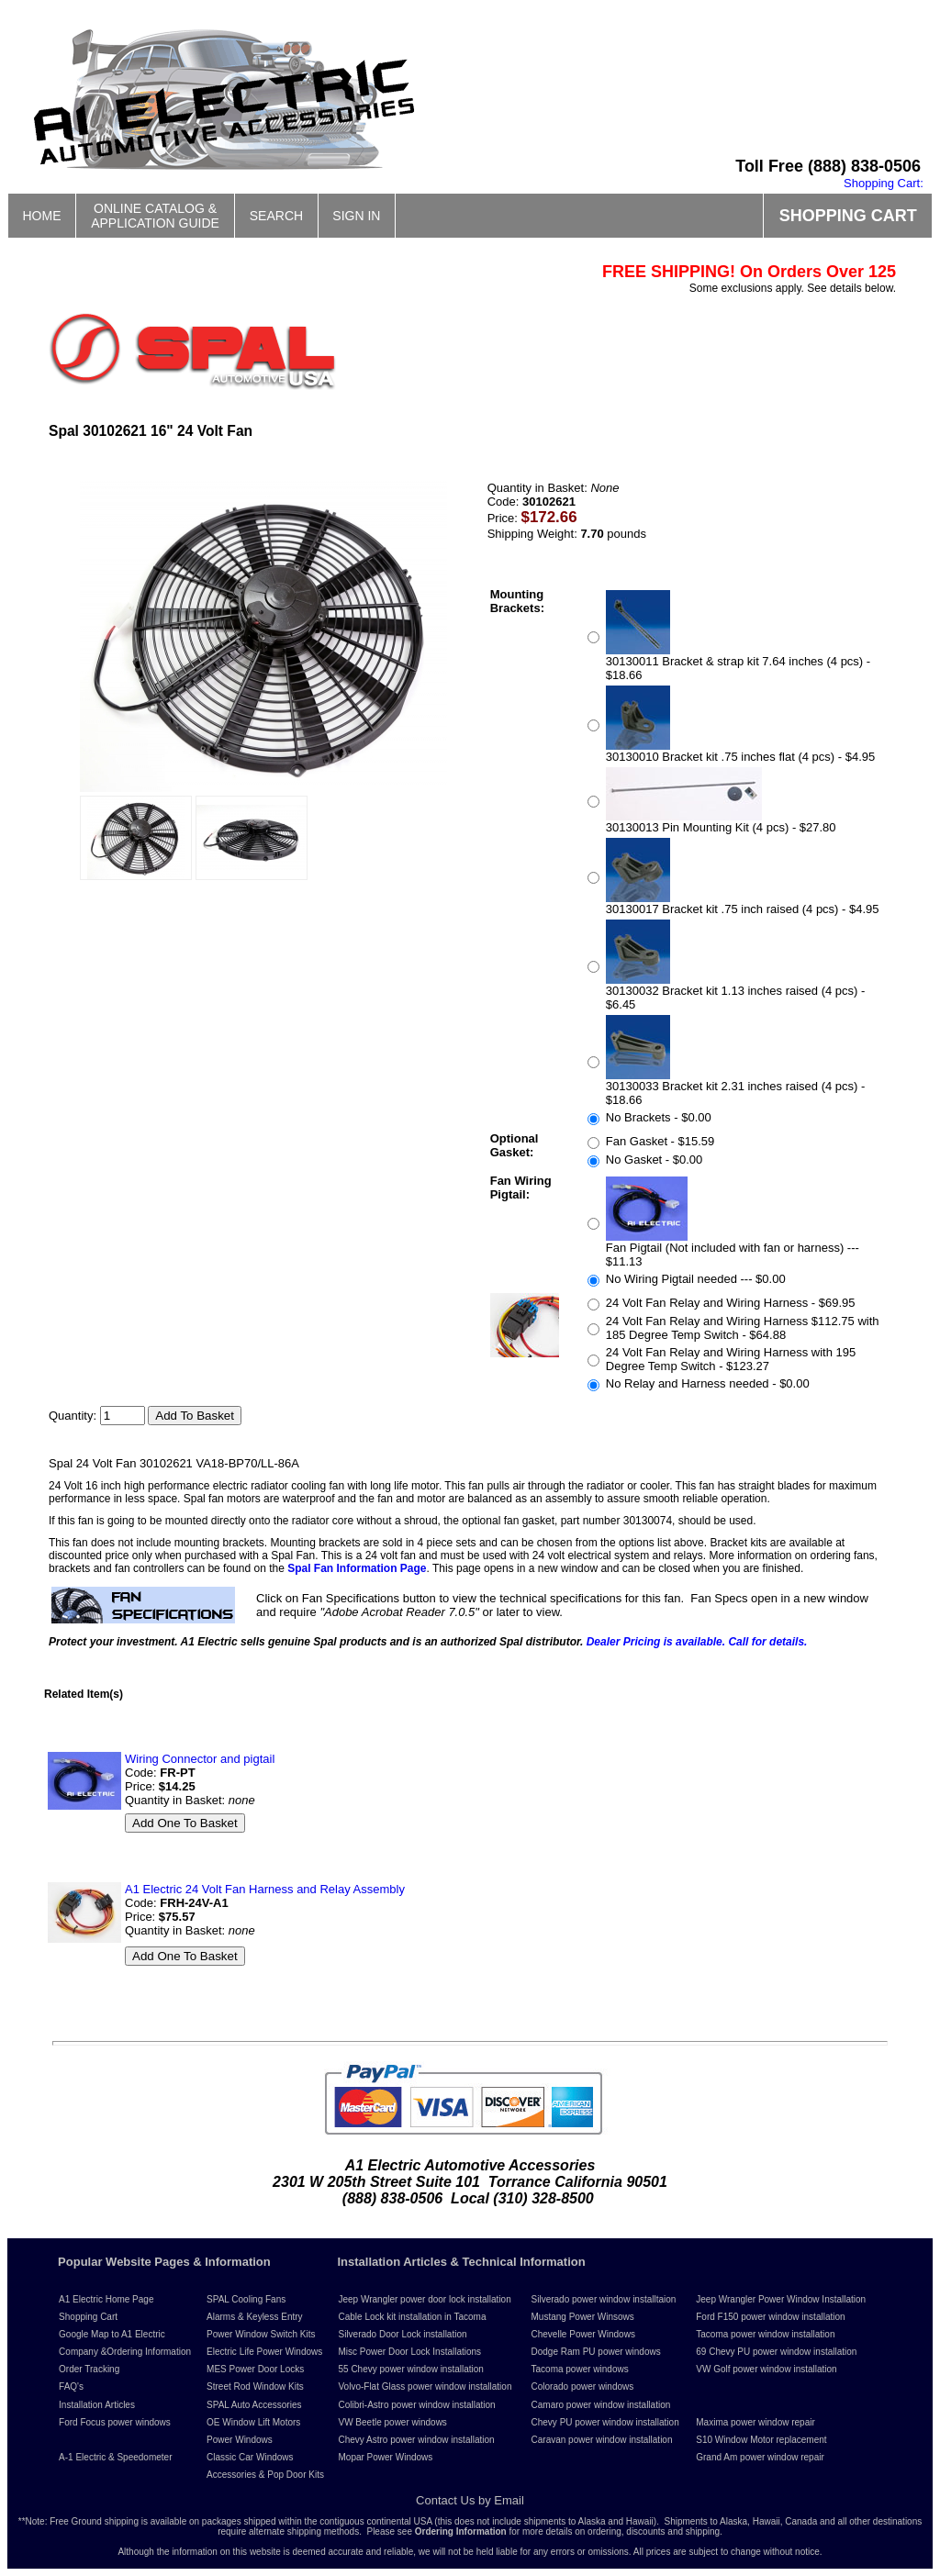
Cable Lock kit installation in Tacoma (412, 2317)
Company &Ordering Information (125, 2352)
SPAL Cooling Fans (246, 2299)
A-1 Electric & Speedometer (115, 2457)
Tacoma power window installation (765, 2334)
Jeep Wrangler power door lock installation (424, 2299)
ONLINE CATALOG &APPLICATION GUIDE (155, 215)
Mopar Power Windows (385, 2457)
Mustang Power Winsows (583, 2317)
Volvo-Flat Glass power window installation (424, 2386)
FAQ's (71, 2386)
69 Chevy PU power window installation (776, 2352)
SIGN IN (356, 215)
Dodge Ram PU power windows (596, 2352)
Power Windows (240, 2440)
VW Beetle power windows (392, 2422)
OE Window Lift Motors (253, 2422)
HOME (42, 215)
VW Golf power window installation (766, 2369)
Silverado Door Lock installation (402, 2334)
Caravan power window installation (602, 2440)
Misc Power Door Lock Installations (409, 2352)
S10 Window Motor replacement (761, 2440)
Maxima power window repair (755, 2422)
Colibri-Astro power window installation (416, 2405)
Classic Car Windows (250, 2457)
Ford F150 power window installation (770, 2317)
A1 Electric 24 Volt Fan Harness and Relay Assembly (265, 1889)
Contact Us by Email (470, 2500)
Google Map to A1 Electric (112, 2334)
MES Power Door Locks (255, 2369)
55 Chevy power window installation (410, 2369)
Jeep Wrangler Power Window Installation (781, 2299)
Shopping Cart (88, 2317)
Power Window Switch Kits (261, 2334)
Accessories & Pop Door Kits (265, 2475)
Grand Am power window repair (760, 2457)
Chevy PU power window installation (605, 2422)
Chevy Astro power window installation (416, 2440)
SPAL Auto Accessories (254, 2405)
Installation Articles (97, 2405)
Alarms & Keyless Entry (254, 2317)
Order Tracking (89, 2369)
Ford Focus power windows (115, 2422)
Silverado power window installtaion (604, 2299)
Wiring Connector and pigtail (199, 1759)
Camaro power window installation (601, 2405)
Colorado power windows (583, 2386)
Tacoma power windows (580, 2369)
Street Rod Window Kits (255, 2386)
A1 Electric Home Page (106, 2299)
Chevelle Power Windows (583, 2334)
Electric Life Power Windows (264, 2352)
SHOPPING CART (848, 215)
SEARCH (276, 215)
